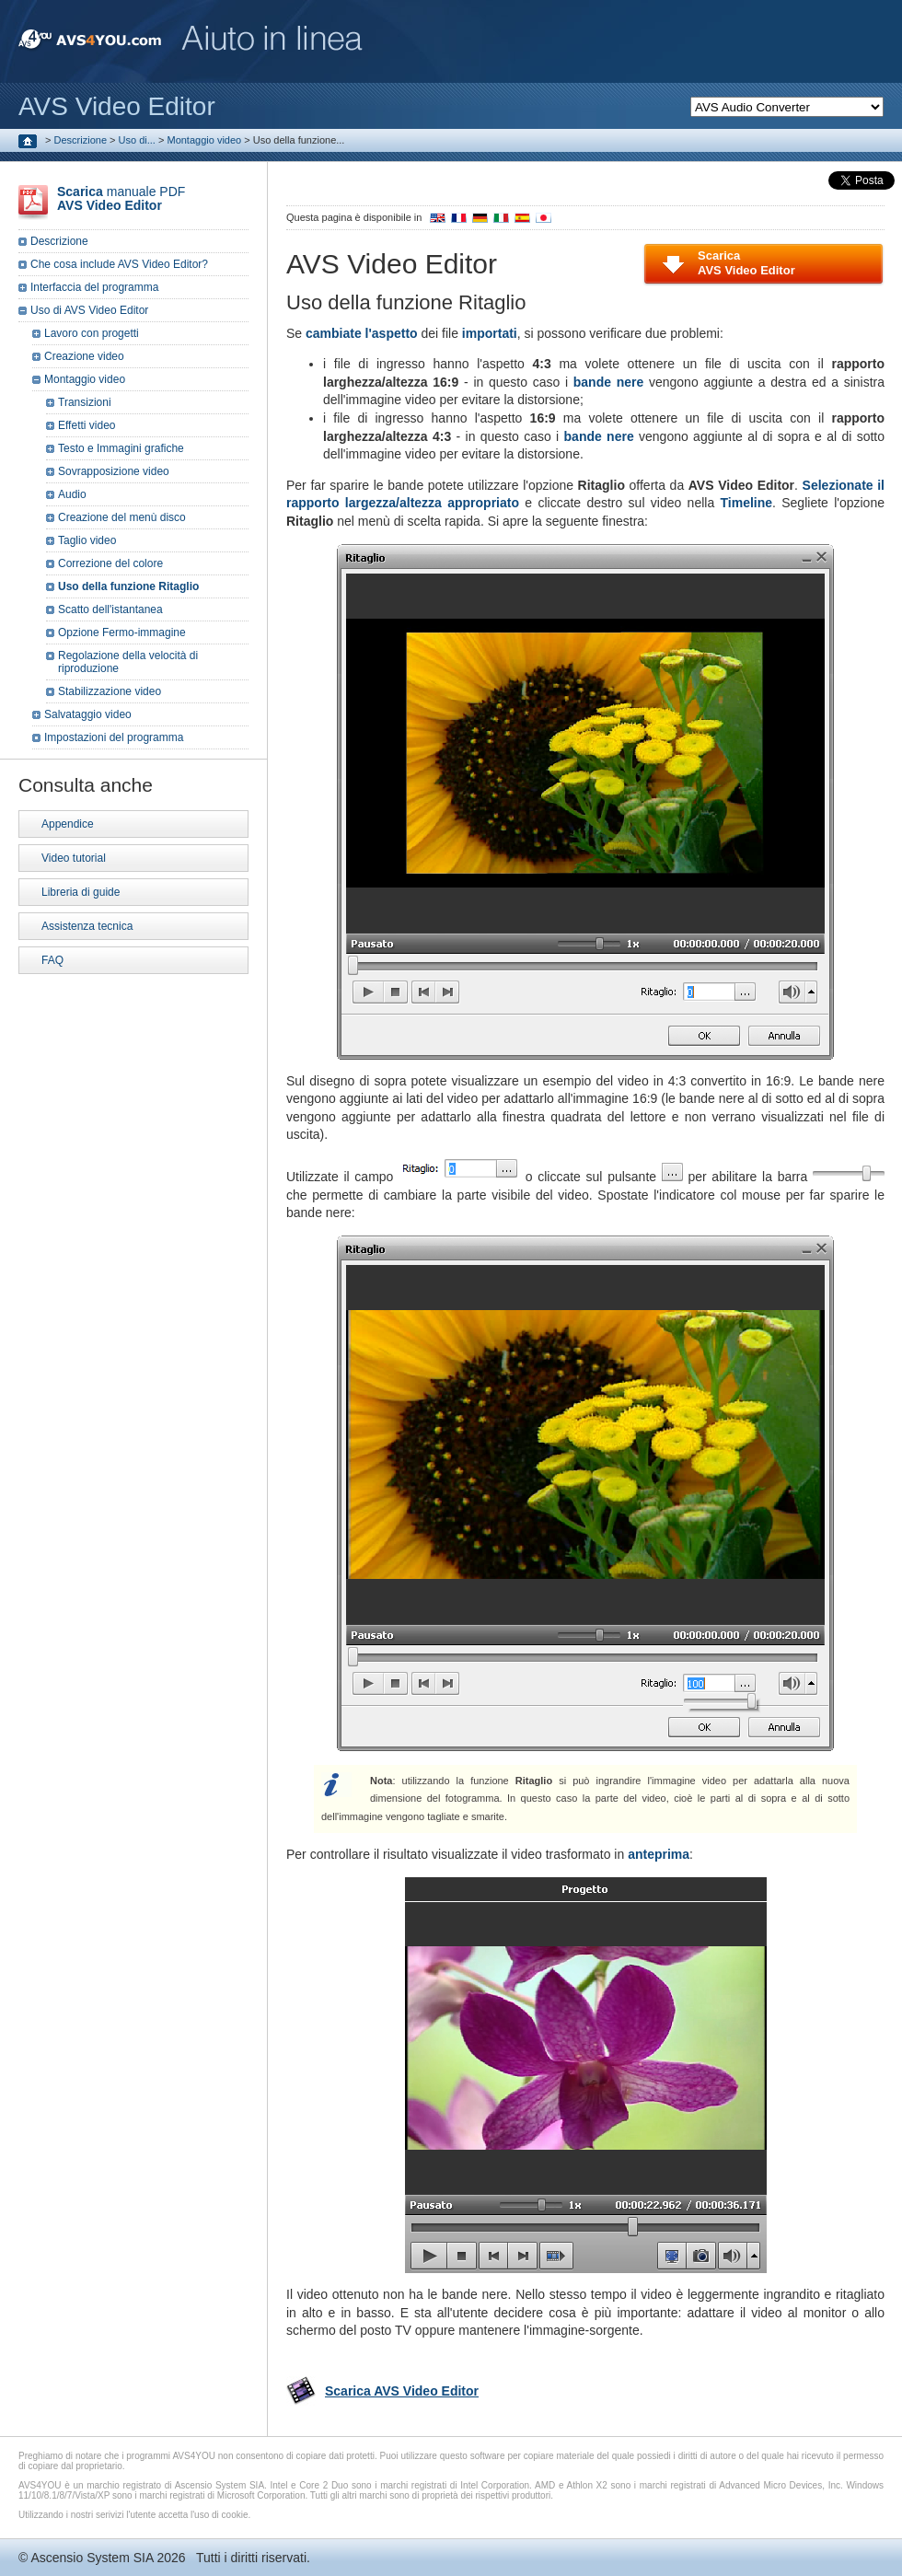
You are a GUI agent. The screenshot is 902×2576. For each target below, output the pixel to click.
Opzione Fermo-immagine (122, 632)
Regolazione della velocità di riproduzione (128, 662)
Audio (72, 494)
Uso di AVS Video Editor (89, 310)
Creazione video (84, 356)
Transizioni (84, 402)
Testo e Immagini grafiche (121, 448)
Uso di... (137, 139)
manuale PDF (121, 198)
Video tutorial (73, 858)
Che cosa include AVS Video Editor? (119, 264)
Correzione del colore (110, 563)
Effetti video (86, 425)
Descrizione (80, 139)
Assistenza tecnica (87, 926)
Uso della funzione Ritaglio (128, 586)
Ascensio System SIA (91, 2557)
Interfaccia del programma (94, 287)
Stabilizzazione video (109, 691)
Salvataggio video (88, 714)
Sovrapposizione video (113, 471)
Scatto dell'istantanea (110, 609)
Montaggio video (204, 139)
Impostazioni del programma (113, 737)
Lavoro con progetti (91, 333)
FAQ (52, 960)
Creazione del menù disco (122, 517)
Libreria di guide (80, 892)
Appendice (67, 824)
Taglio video (87, 540)
